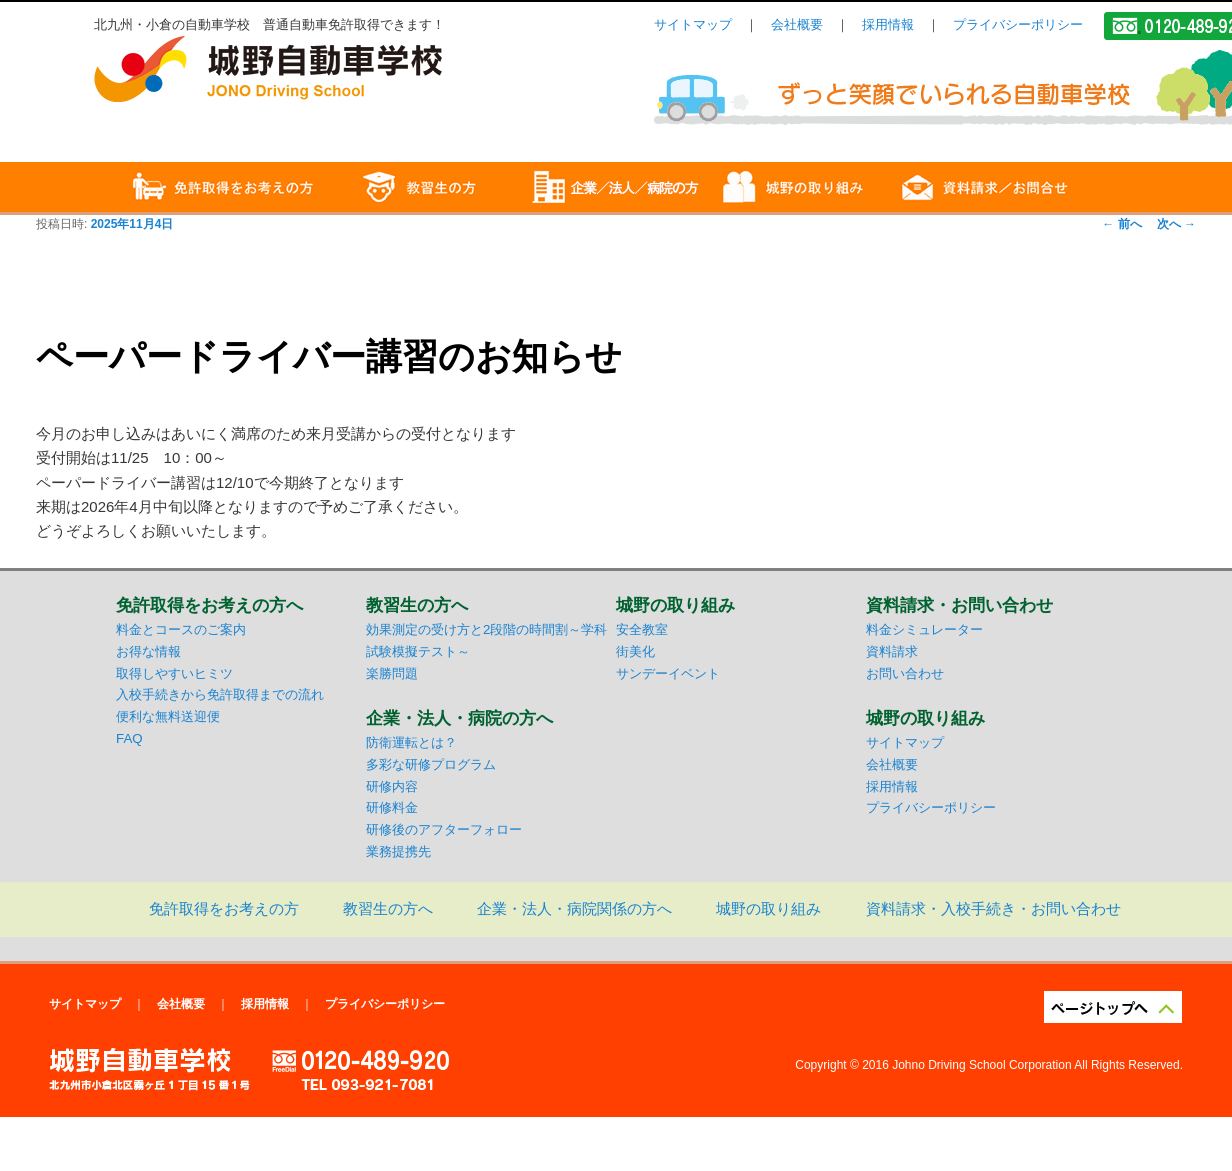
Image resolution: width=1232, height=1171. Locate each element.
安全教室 (642, 629)
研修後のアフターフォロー (444, 829)
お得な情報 (148, 651)
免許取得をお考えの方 (224, 908)
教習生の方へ (388, 908)
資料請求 (892, 651)
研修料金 (392, 807)
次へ (1176, 224)
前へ (1121, 224)
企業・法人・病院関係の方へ (574, 908)
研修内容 (392, 786)
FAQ (129, 738)
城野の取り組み (768, 908)
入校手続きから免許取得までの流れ (220, 694)
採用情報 (888, 24)
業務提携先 (398, 851)
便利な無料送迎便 (168, 716)
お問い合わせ (905, 673)
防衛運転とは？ (411, 742)
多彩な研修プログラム (431, 764)
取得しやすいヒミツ (174, 673)
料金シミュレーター (924, 629)
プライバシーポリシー (1018, 24)
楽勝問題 (392, 673)
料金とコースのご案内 (181, 629)
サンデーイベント (668, 673)
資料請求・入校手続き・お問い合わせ (993, 908)
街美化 (635, 651)
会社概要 (797, 24)
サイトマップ (693, 24)
